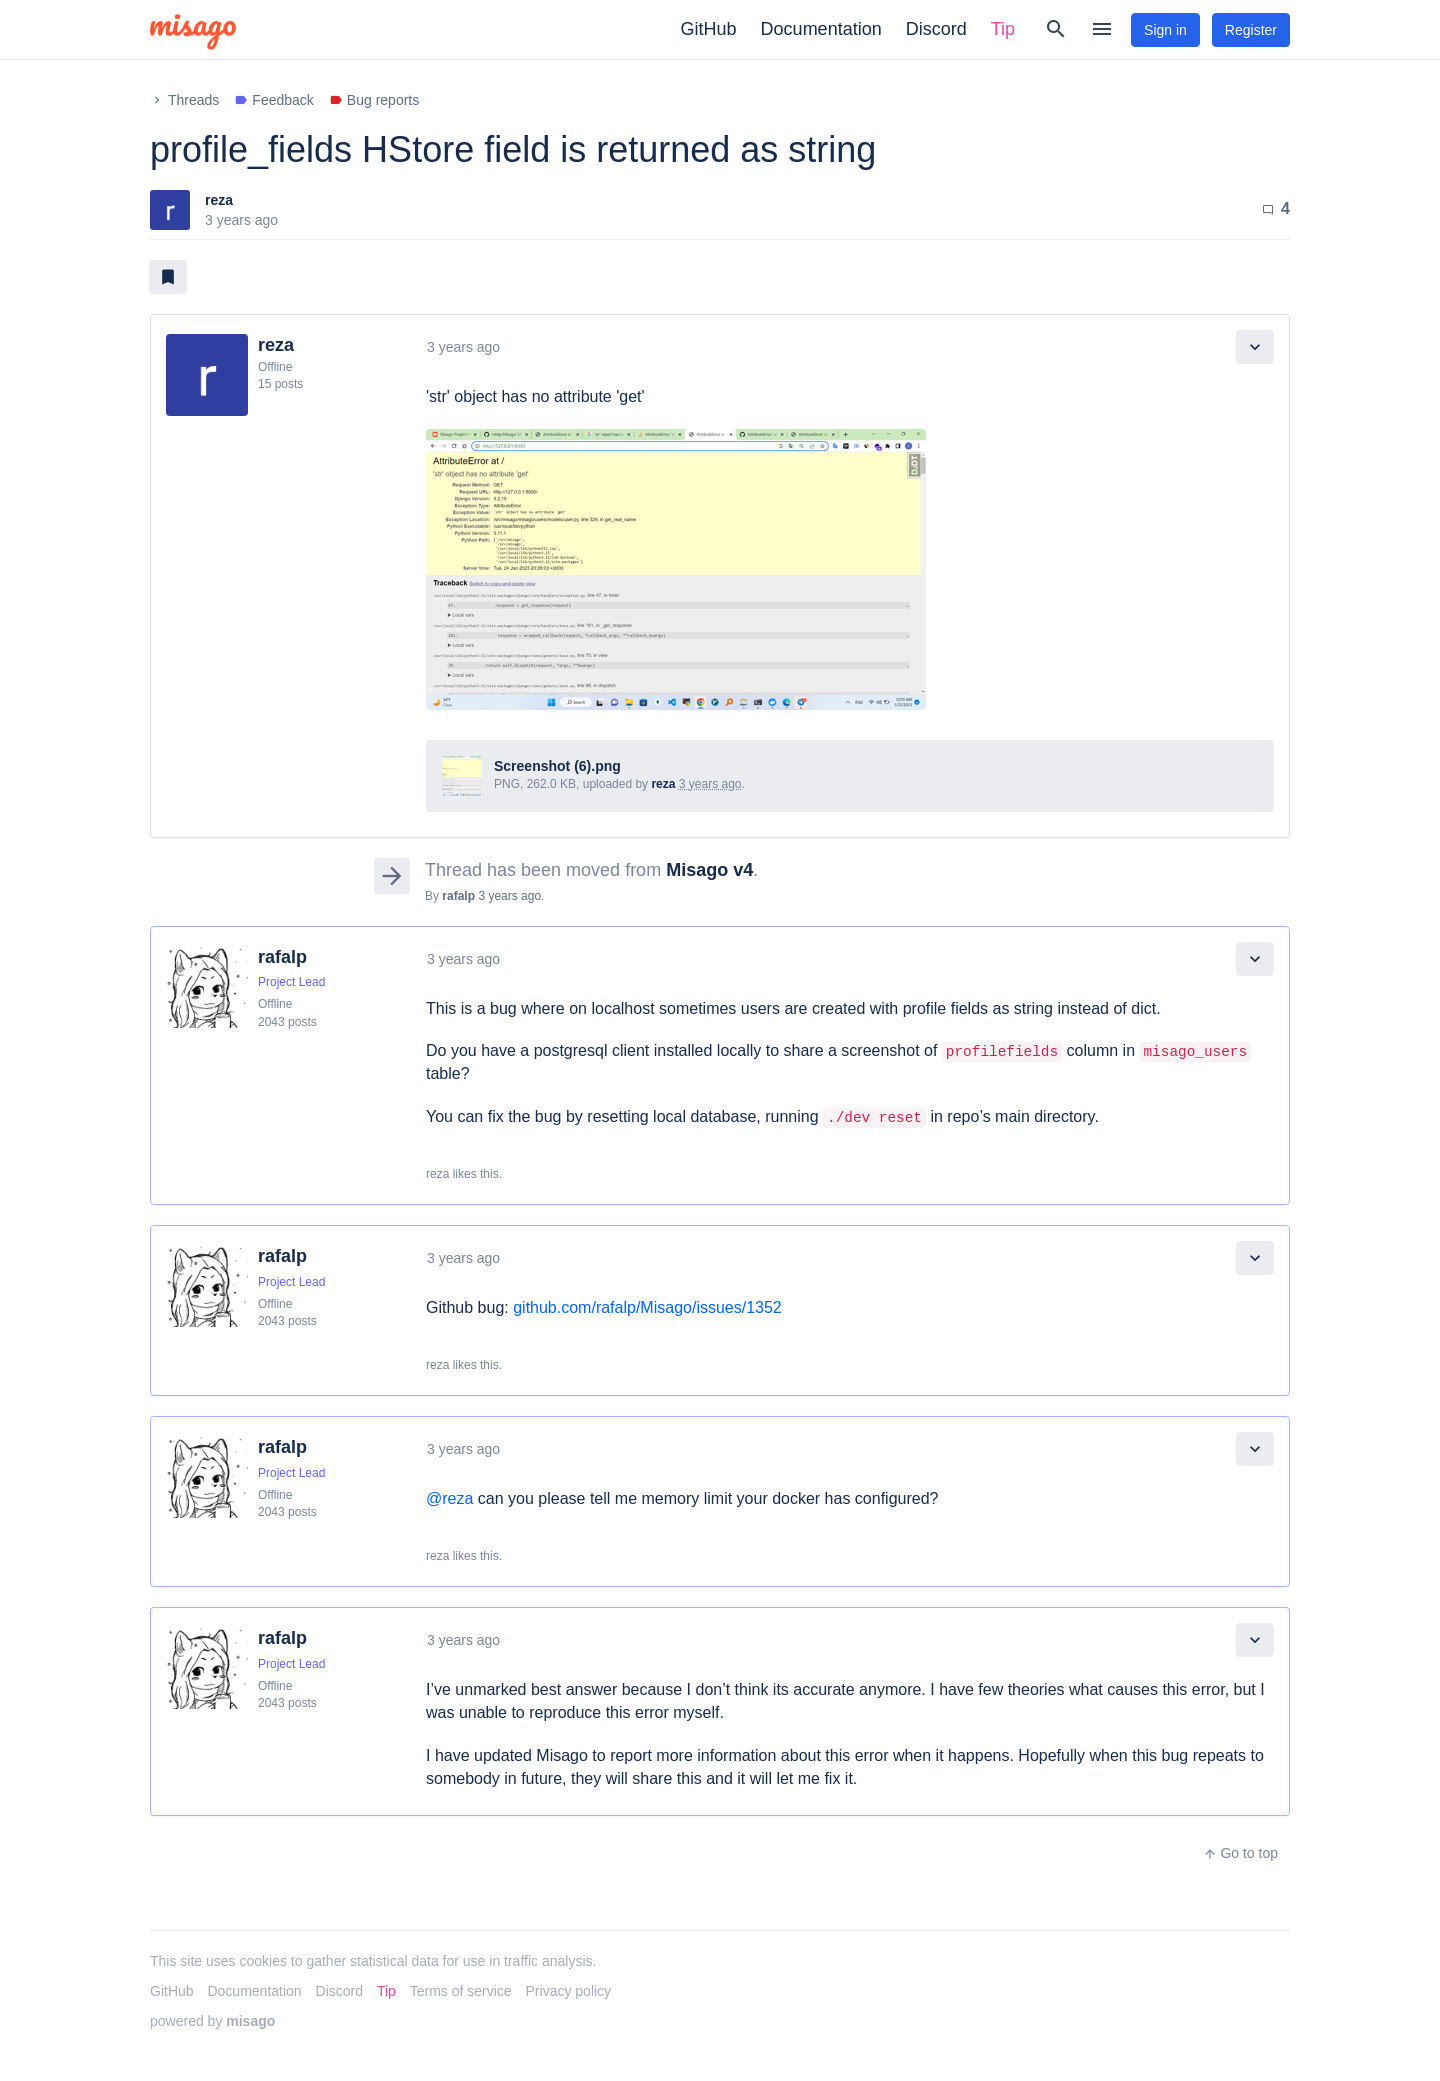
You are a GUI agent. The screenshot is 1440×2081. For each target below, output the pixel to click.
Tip (1003, 29)
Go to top (1240, 1853)
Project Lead (291, 982)
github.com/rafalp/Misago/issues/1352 (647, 1307)
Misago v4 (709, 870)
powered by (212, 2021)
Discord (936, 29)
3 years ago (463, 347)
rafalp (458, 896)
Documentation (821, 29)
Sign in (1165, 30)
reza (219, 200)
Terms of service (461, 1991)
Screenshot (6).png (557, 766)
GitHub (709, 29)
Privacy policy (569, 1991)
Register (1251, 30)
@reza (449, 1498)
